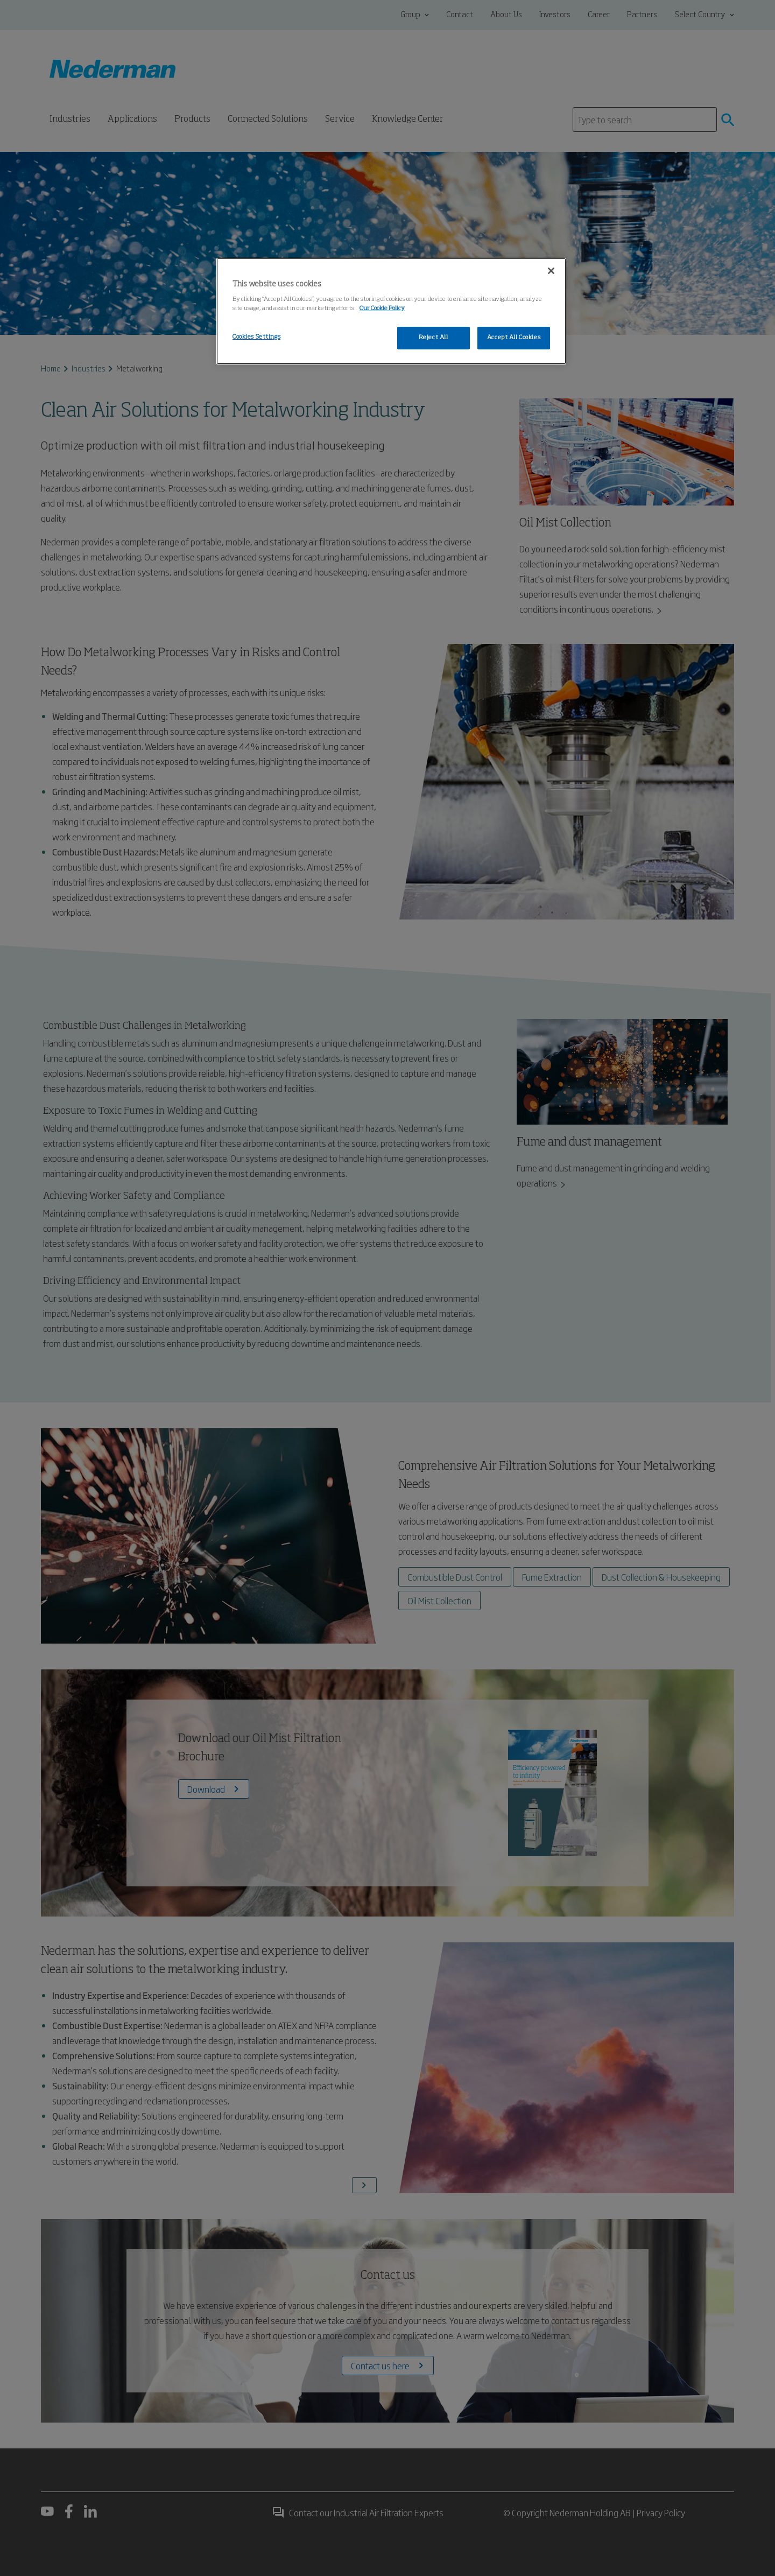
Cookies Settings (256, 337)
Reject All (433, 337)
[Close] (551, 271)
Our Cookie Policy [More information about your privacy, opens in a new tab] (382, 308)
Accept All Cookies (513, 337)
